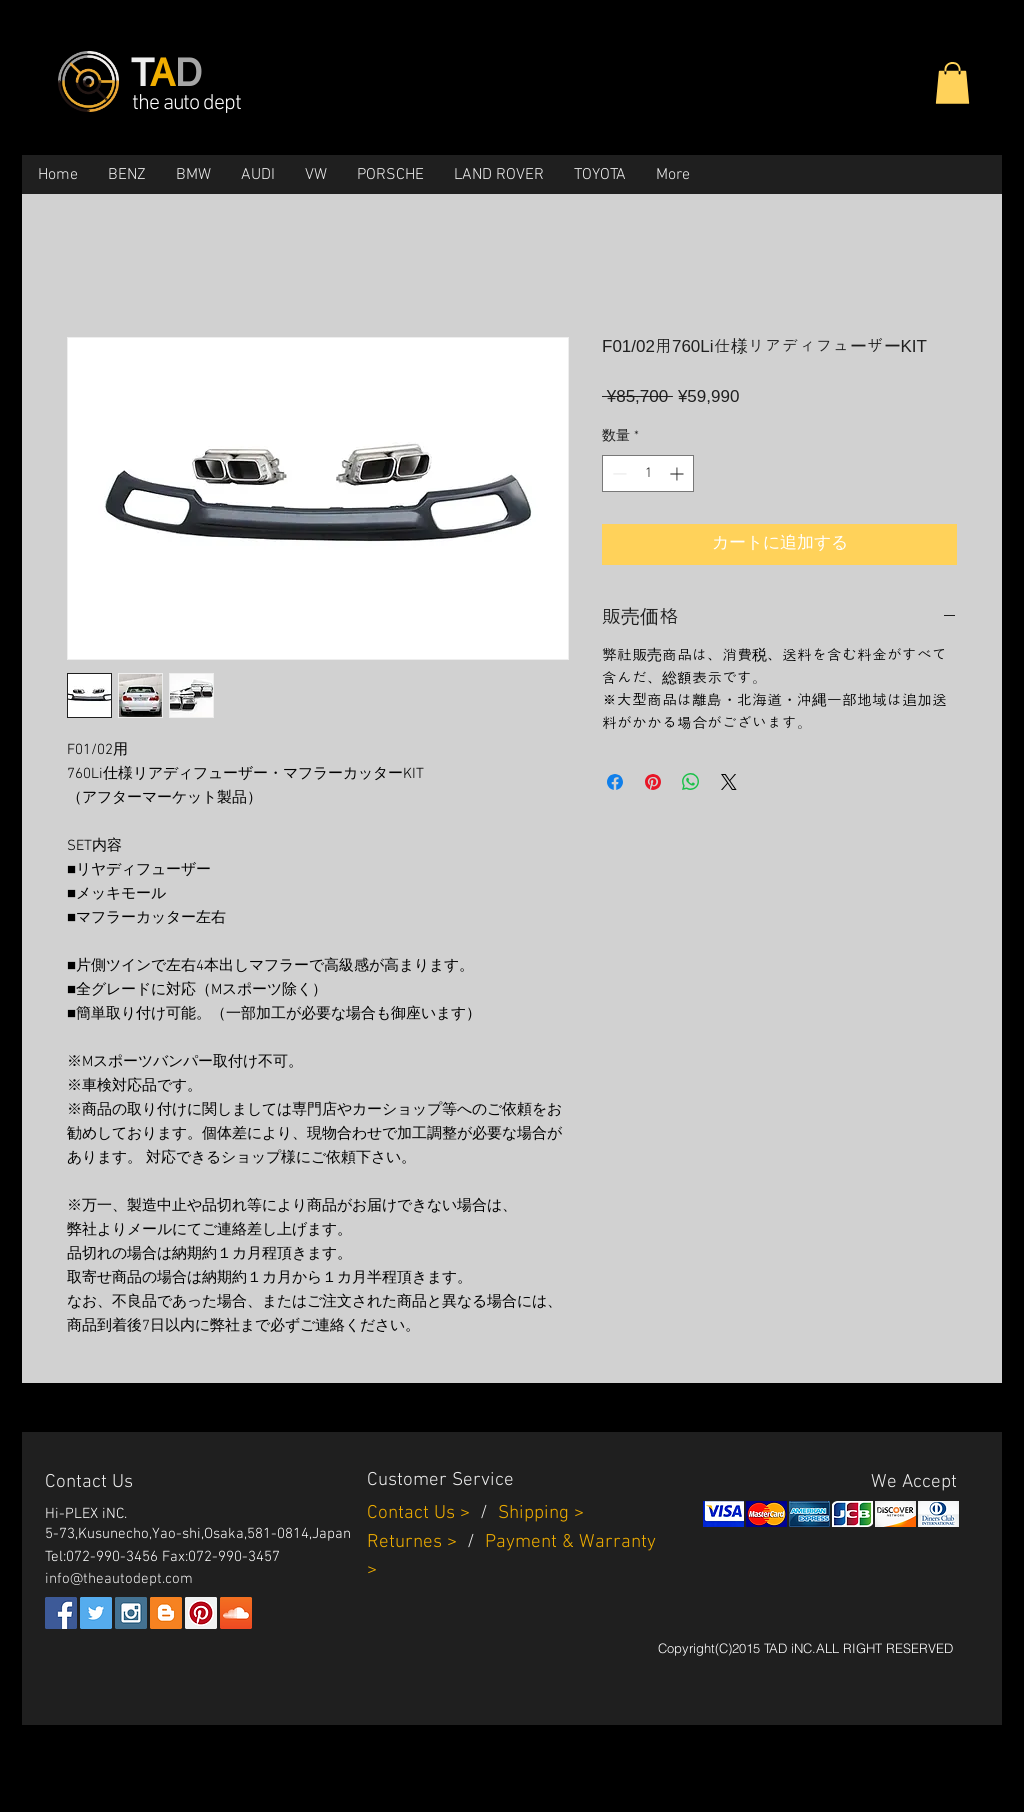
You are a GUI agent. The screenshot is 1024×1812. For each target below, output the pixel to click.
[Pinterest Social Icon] (201, 1613)
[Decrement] (617, 473)
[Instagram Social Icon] (131, 1613)
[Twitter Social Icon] (96, 1613)
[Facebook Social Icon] (61, 1613)
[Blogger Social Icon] (166, 1613)
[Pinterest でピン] (653, 782)
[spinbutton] (648, 473)
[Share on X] (729, 782)
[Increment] (678, 473)
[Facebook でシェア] (615, 782)
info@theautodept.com (119, 1579)
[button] (952, 83)
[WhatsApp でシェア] (691, 782)
